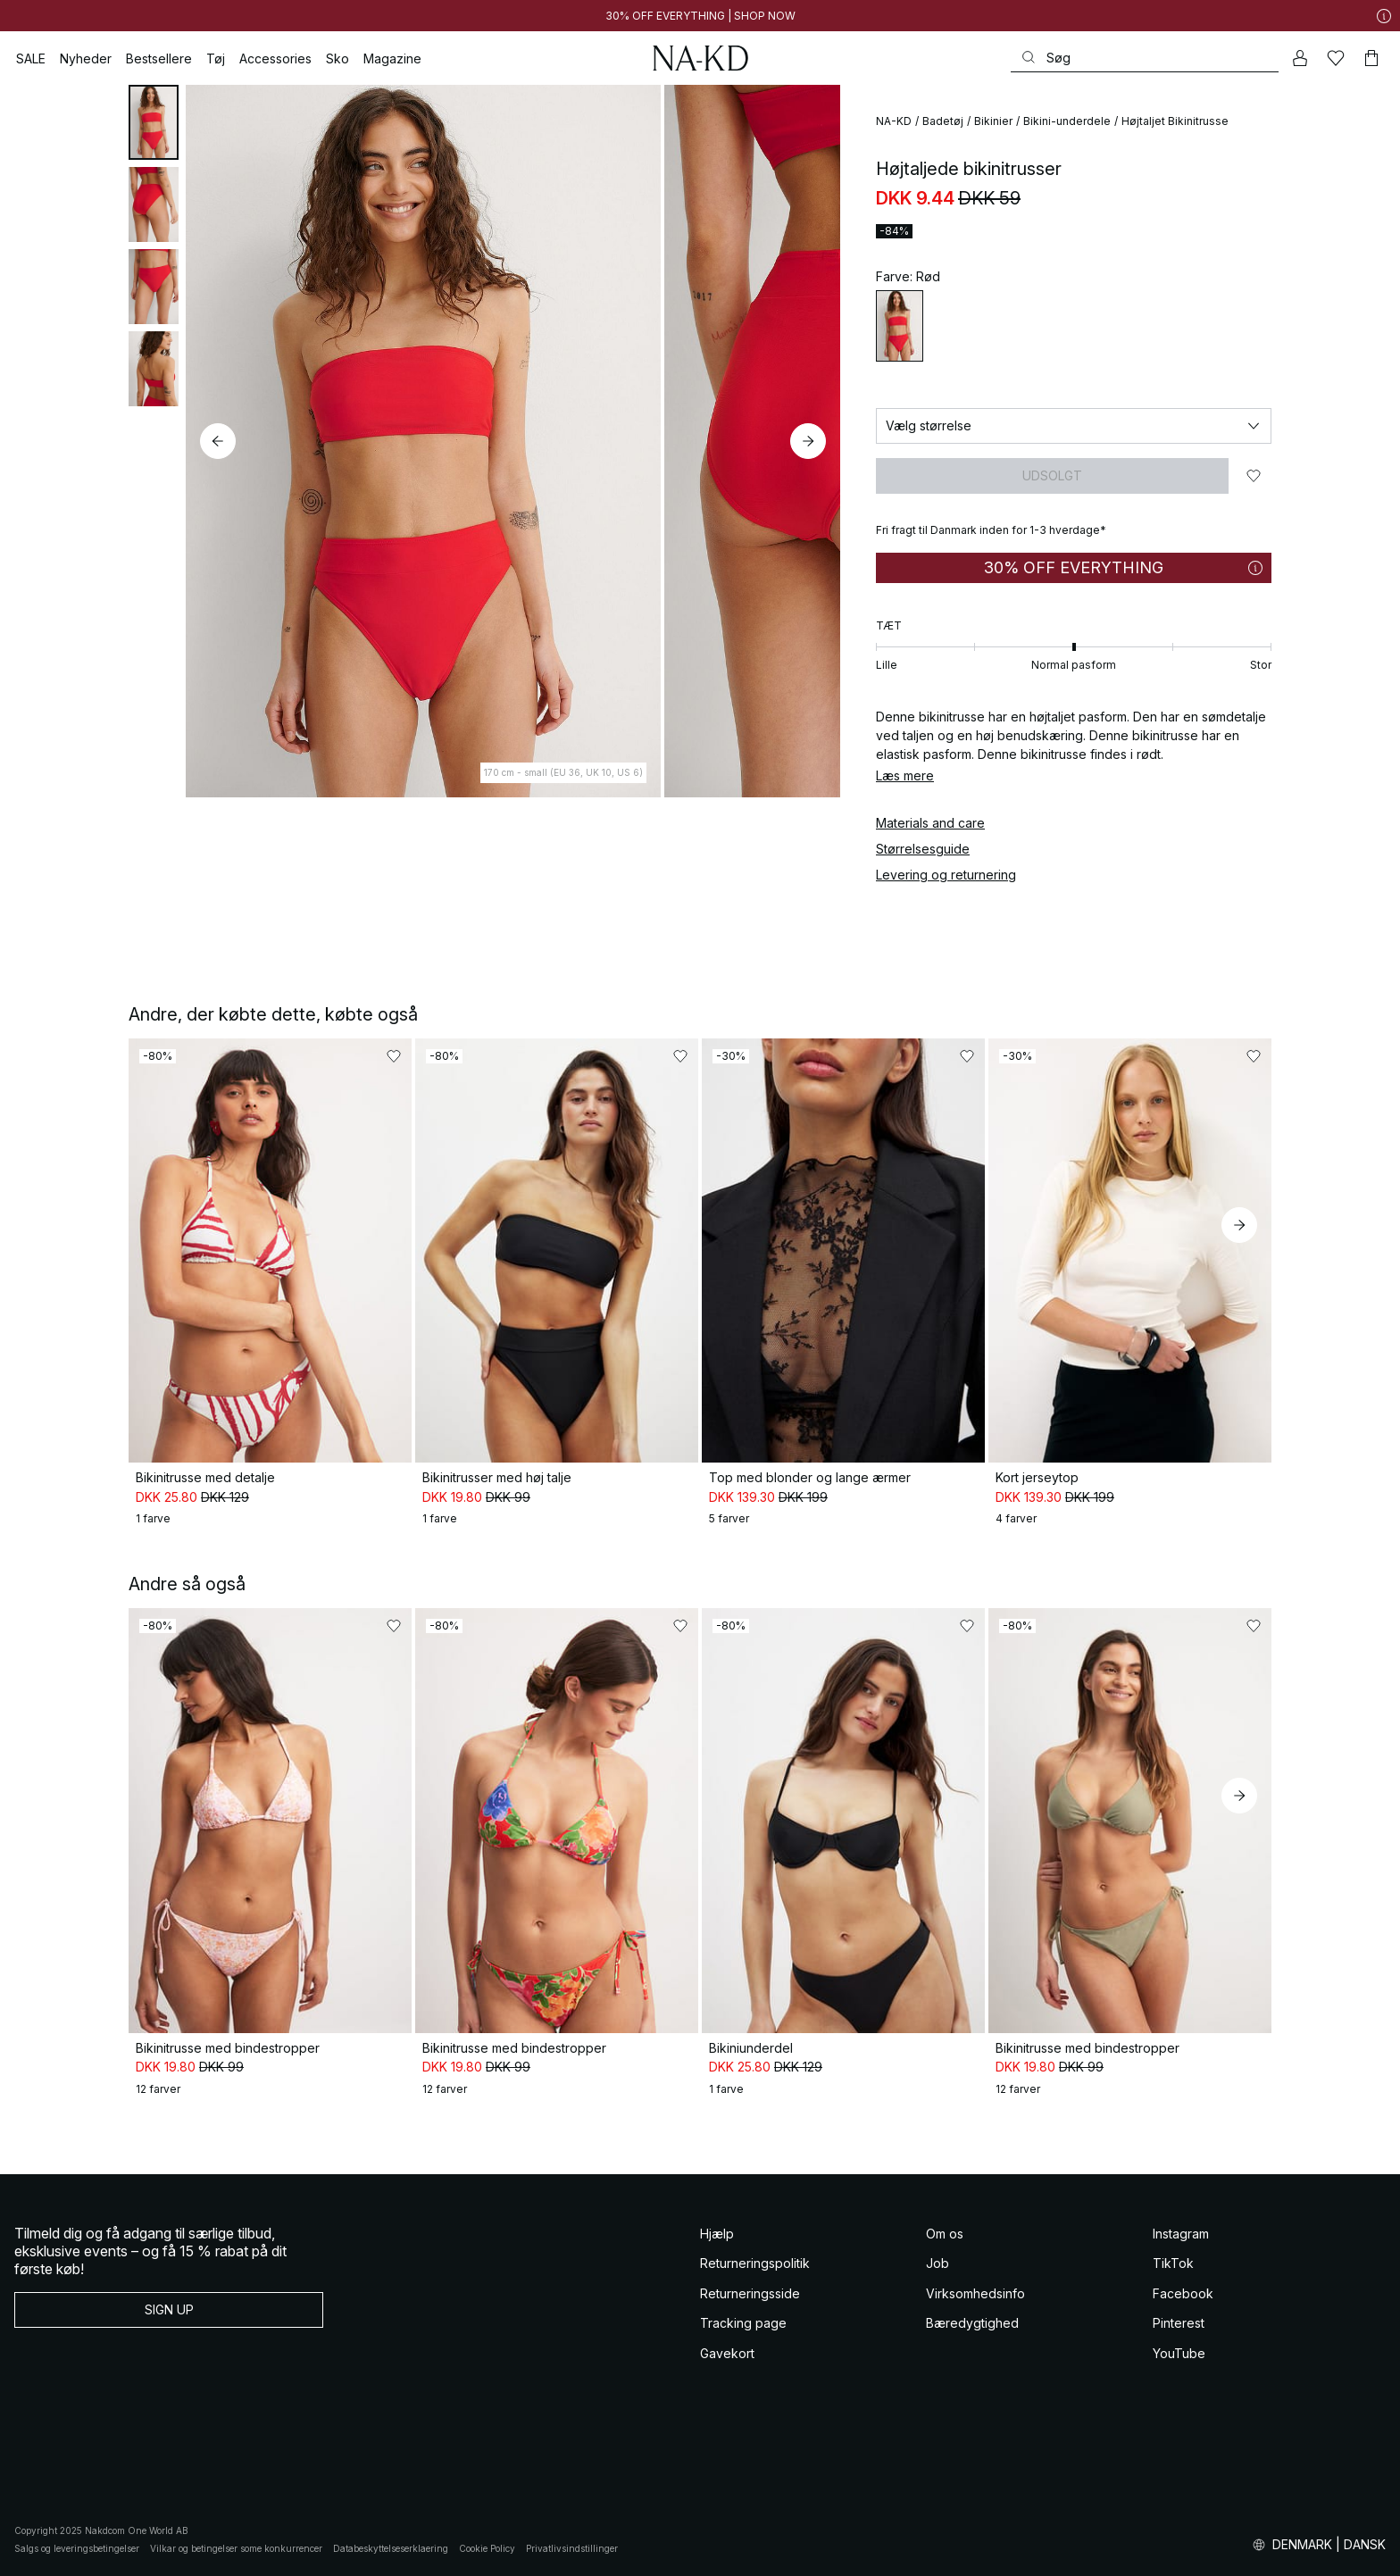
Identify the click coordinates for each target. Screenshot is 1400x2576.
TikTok (1173, 2263)
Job (937, 2263)
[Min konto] (1300, 58)
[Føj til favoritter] (1253, 476)
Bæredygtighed (972, 2322)
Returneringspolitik (755, 2263)
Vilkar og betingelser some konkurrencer (236, 2548)
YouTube (1179, 2353)
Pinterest (1178, 2322)
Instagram (1181, 2233)
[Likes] (1335, 58)
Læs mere (905, 775)
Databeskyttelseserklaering (390, 2548)
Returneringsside (750, 2293)
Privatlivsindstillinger (572, 2548)
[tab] (154, 122)
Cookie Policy (487, 2548)
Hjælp (717, 2233)
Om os (944, 2233)
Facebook (1183, 2293)
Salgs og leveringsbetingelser (76, 2548)
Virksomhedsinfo (975, 2293)
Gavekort (727, 2353)
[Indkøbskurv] (1371, 58)
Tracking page (743, 2322)
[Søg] (1144, 57)
